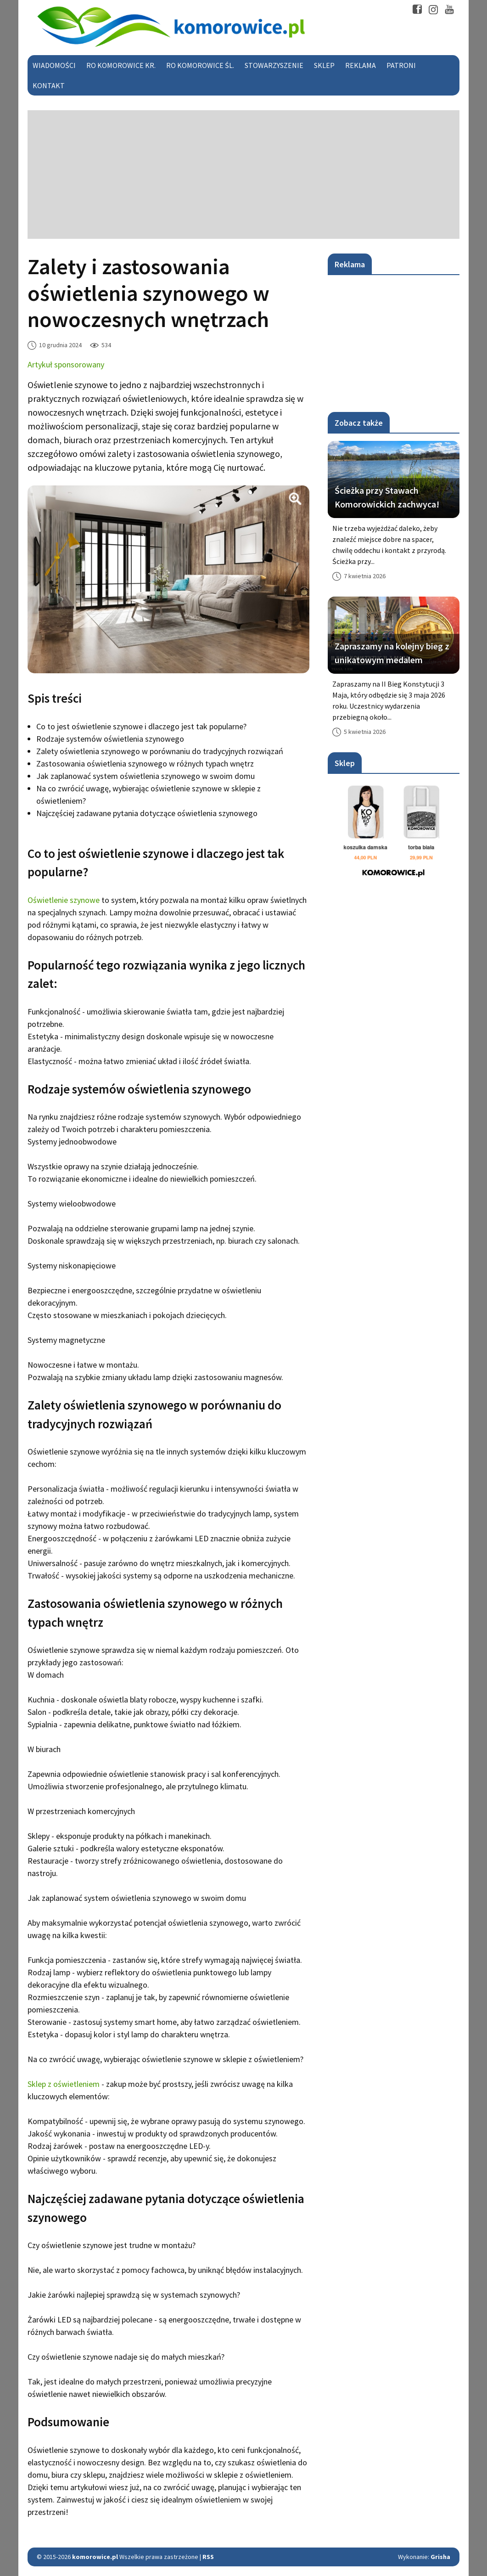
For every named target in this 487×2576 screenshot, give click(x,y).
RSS (208, 2557)
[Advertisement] (243, 174)
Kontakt (49, 85)
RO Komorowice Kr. (121, 65)
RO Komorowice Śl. (200, 65)
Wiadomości (54, 65)
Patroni (401, 65)
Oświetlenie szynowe (64, 900)
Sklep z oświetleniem (64, 2084)
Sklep (324, 65)
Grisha (440, 2557)
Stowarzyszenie (274, 65)
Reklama (360, 65)
